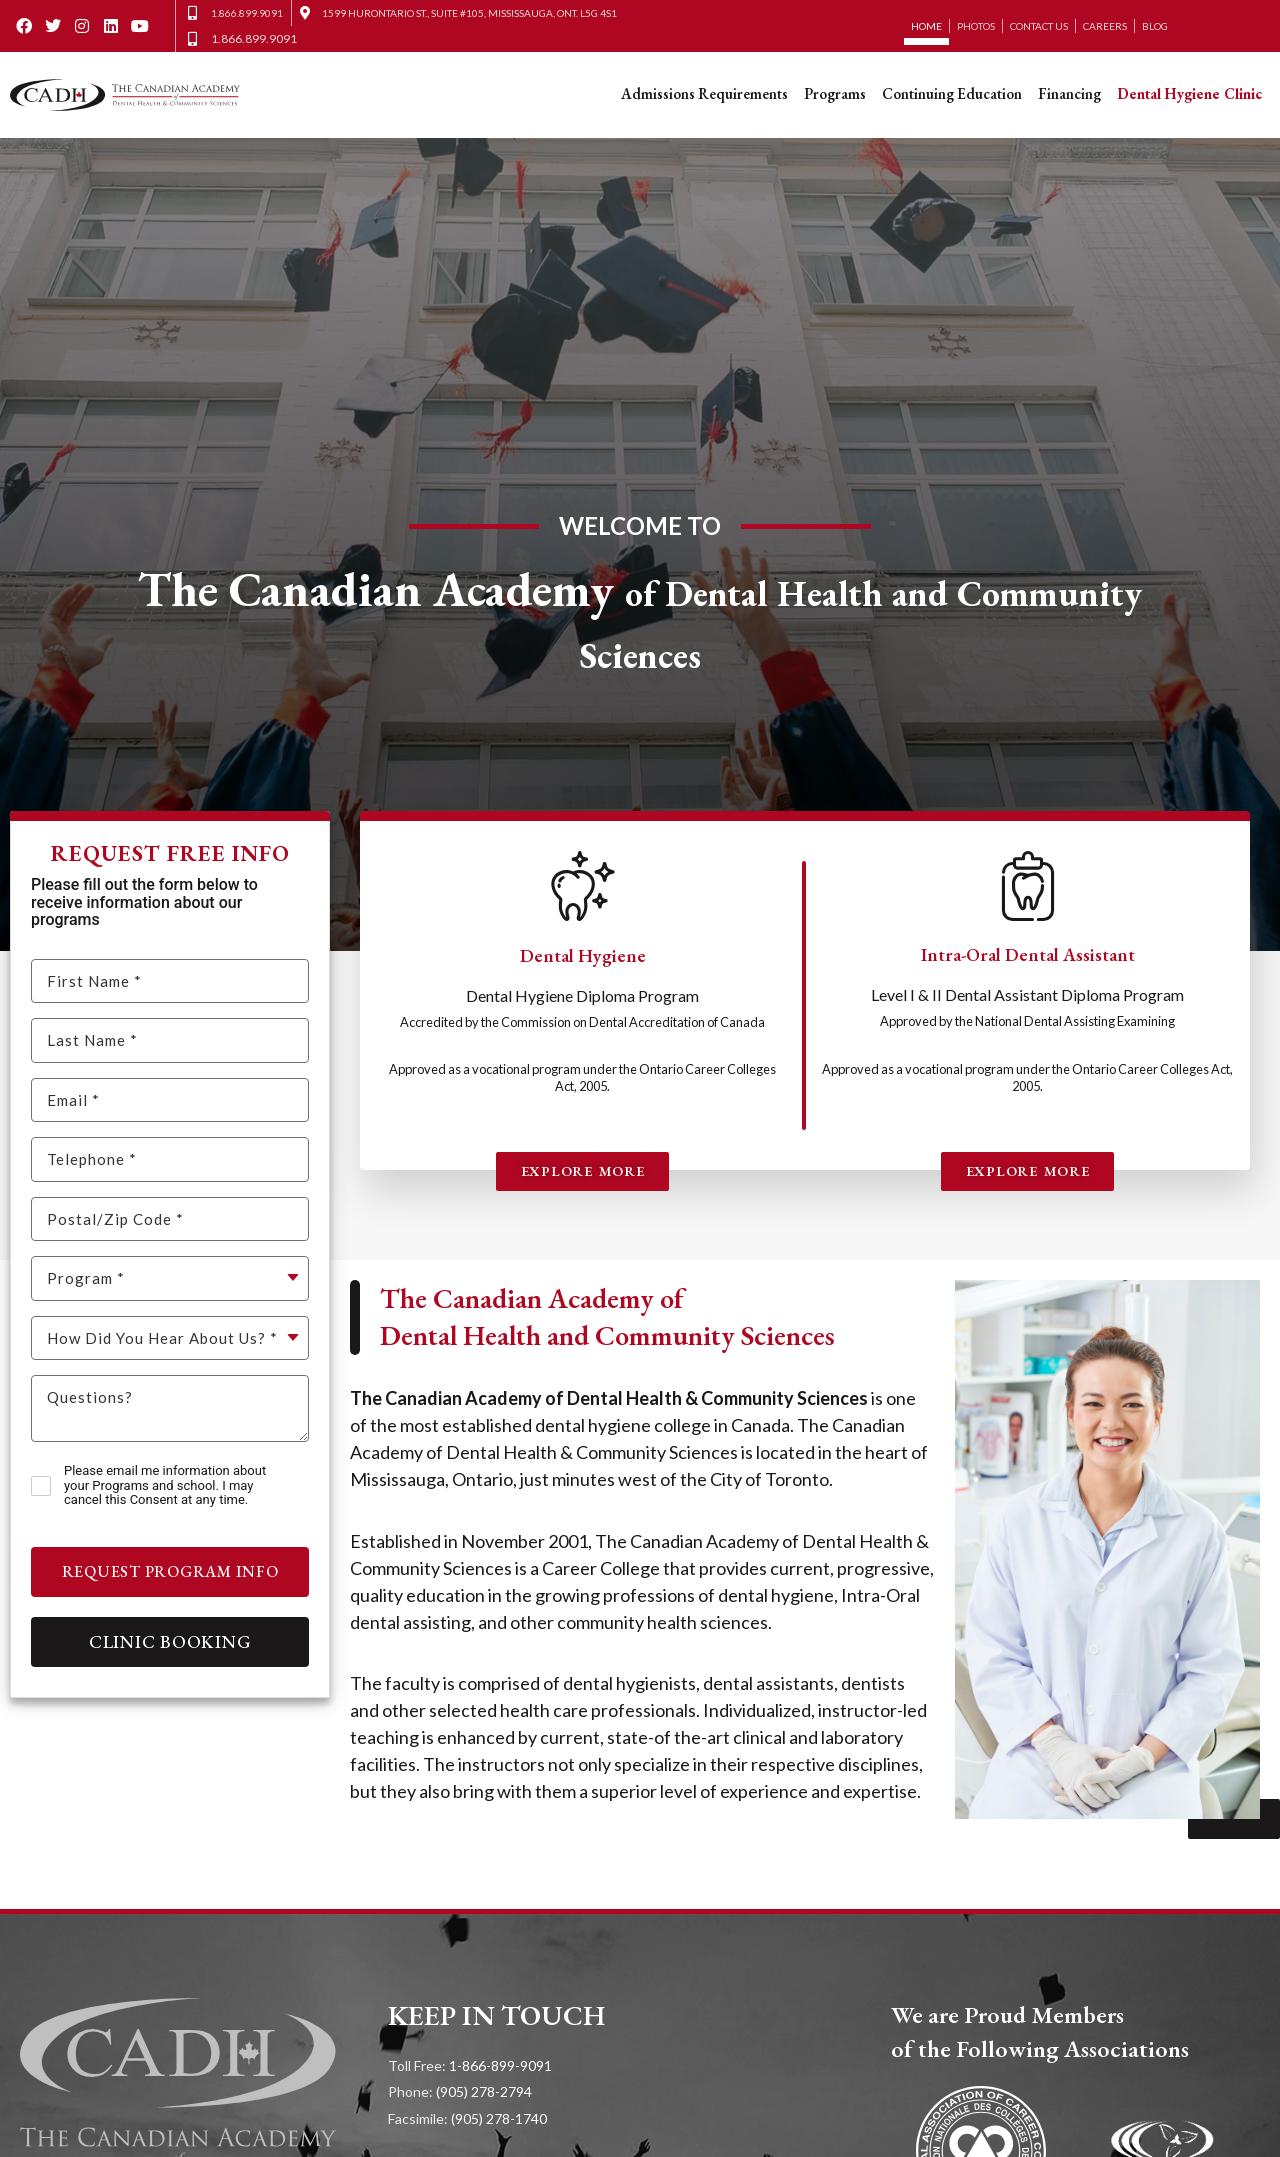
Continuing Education (952, 93)
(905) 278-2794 (484, 2091)
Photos (976, 26)
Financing (1069, 93)
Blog (1155, 26)
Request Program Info (170, 1571)
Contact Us (1039, 26)
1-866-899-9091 (500, 2065)
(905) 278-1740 (499, 2118)
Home (926, 26)
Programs (835, 93)
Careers (1105, 26)
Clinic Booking (170, 1641)
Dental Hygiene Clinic (1189, 93)
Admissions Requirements (704, 93)
